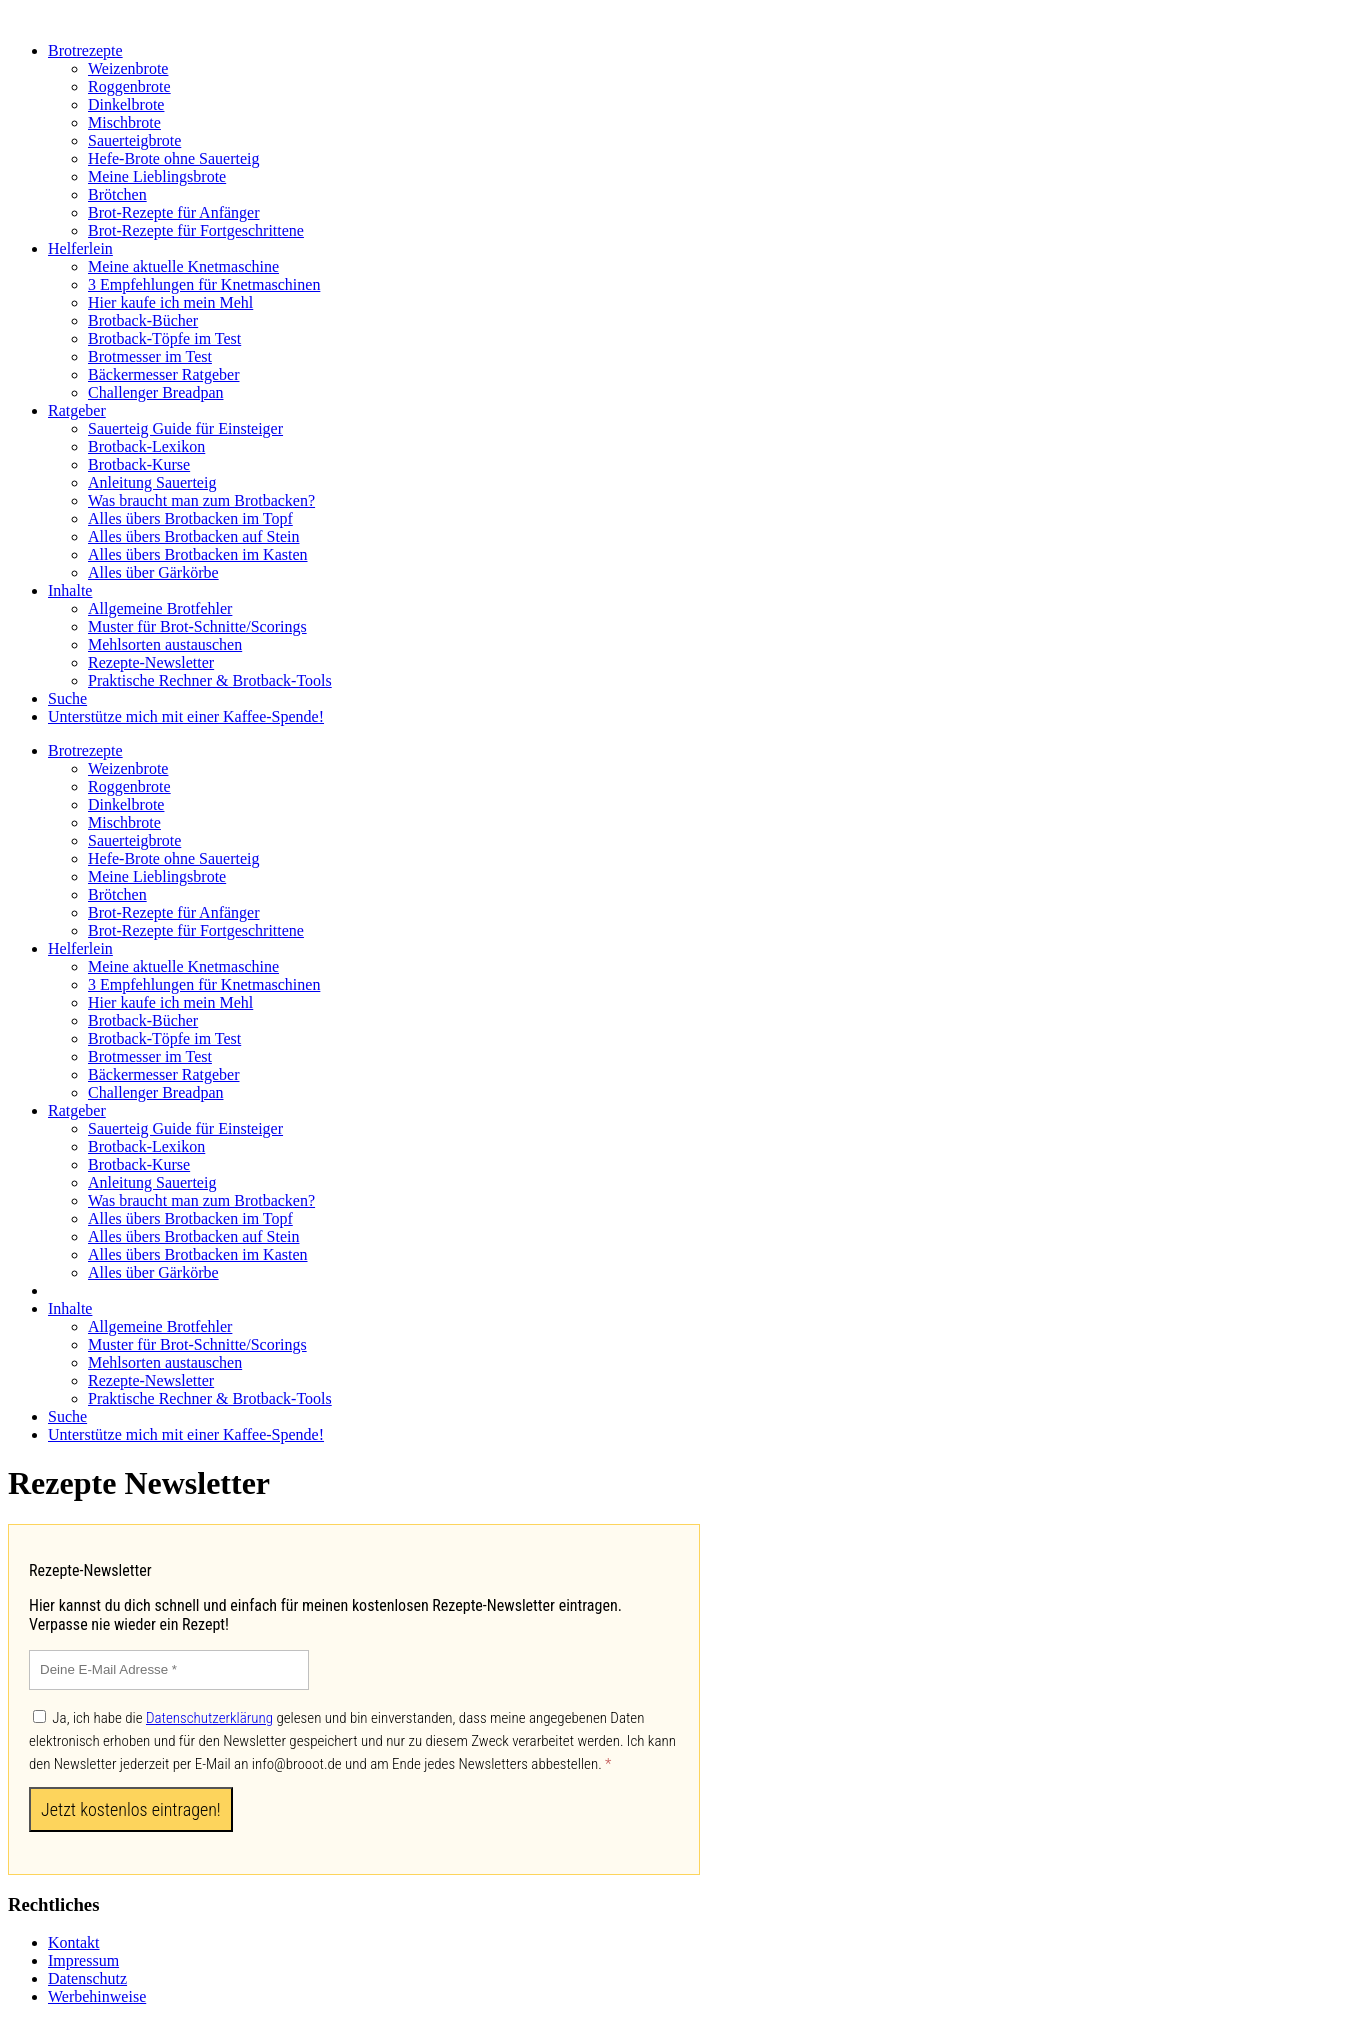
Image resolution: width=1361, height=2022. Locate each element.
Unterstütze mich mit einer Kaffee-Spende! (186, 716)
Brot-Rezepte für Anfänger (173, 212)
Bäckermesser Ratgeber (163, 374)
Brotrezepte (85, 50)
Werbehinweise (97, 1996)
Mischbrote (124, 122)
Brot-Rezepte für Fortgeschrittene (196, 230)
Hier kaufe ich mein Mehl (170, 302)
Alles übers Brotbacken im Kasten (198, 554)
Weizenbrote (128, 68)
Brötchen (117, 194)
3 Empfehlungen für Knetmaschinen (204, 284)
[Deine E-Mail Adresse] (169, 1670)
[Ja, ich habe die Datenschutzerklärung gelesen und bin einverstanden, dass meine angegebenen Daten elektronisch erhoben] (39, 1716)
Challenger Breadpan (156, 392)
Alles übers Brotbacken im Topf (190, 518)
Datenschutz (87, 1978)
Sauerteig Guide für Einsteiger (185, 428)
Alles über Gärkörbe (153, 572)
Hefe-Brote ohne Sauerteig (173, 158)
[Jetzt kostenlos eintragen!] (131, 1809)
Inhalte (70, 590)
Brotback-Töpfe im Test (164, 338)
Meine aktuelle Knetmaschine (183, 266)
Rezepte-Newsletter (151, 662)
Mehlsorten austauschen (165, 644)
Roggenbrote (129, 86)
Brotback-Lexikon (146, 446)
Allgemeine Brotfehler (160, 608)
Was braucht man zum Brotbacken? (201, 500)
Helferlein (80, 248)
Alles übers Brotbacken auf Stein (194, 536)
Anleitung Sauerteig (152, 482)
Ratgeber (77, 410)
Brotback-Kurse (139, 464)
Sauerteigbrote (134, 140)
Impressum (83, 1960)
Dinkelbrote (126, 104)
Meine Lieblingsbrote (157, 176)
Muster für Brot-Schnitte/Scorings (197, 626)
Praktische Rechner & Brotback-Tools (210, 680)
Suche (67, 698)
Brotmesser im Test (150, 356)
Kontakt (74, 1942)
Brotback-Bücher (143, 320)
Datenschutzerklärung (209, 1718)
